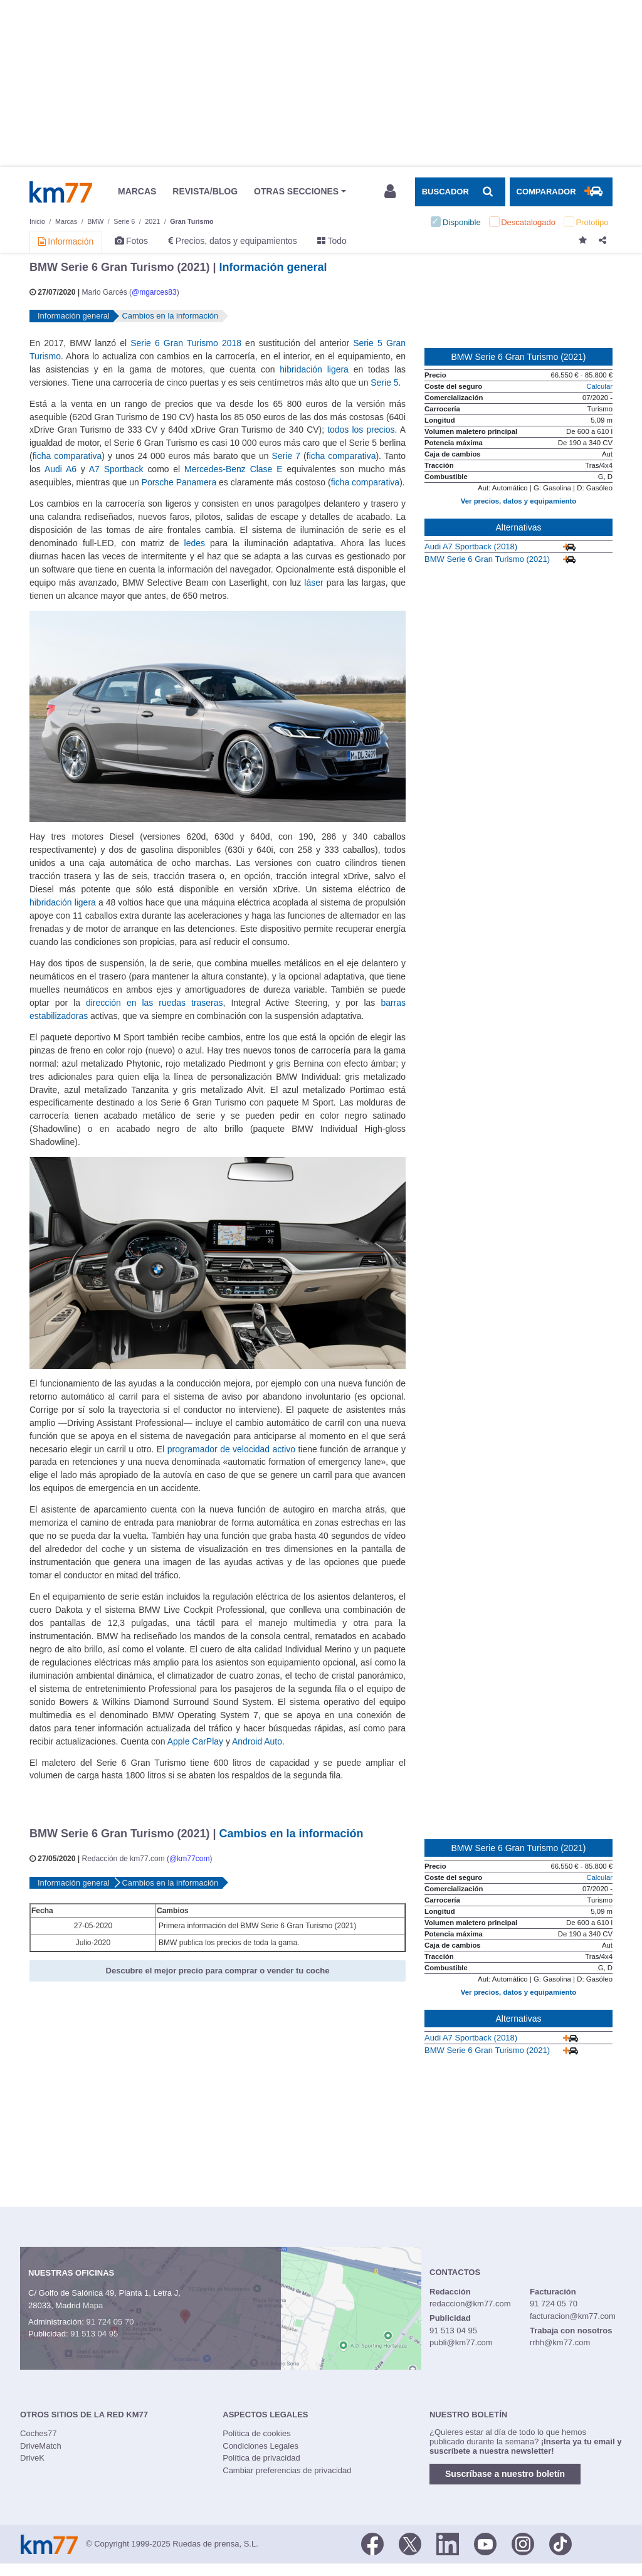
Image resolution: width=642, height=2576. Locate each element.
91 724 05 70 (110, 2321)
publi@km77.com (461, 2342)
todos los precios (360, 430)
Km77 (61, 191)
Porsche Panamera (179, 482)
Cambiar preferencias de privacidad (287, 2470)
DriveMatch (40, 2446)
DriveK (32, 2458)
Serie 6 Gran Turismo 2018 (185, 343)
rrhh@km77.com (560, 2342)
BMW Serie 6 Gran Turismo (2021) (487, 559)
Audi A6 (60, 469)
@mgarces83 (154, 292)
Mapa (93, 2305)
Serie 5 (384, 382)
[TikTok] (560, 2543)
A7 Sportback (116, 469)
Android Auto (257, 1741)
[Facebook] (372, 2543)
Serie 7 (286, 456)
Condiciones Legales (260, 2446)
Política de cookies (256, 2433)
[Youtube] (485, 2543)
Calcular (599, 386)
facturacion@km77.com (573, 2316)
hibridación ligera (314, 369)
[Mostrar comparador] (561, 191)
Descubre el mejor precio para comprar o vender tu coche (218, 1970)
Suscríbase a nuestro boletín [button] (505, 2474)
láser (313, 583)
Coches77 (38, 2433)
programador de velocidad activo (231, 1449)
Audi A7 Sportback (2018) (470, 546)
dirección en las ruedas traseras (154, 1003)
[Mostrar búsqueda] (460, 191)
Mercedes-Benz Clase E (233, 469)
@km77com (189, 1858)
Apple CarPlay (195, 1741)
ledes (194, 543)
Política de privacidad (261, 2458)
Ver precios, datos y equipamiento (518, 501)
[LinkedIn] (447, 2543)
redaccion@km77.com (470, 2303)
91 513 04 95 (94, 2333)
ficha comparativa (67, 456)
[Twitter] (410, 2543)
